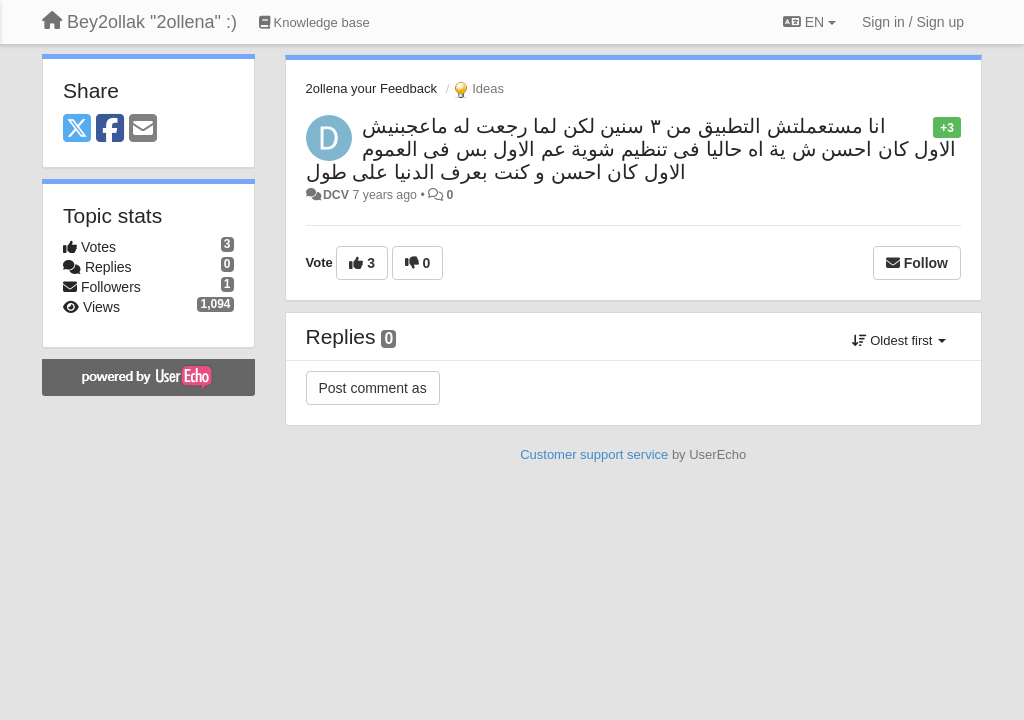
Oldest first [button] (899, 340)
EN (809, 22)
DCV (336, 195)
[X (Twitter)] (77, 129)
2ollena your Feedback (372, 88)
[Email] (143, 129)
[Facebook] (110, 129)
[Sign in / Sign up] (913, 22)
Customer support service (594, 454)
